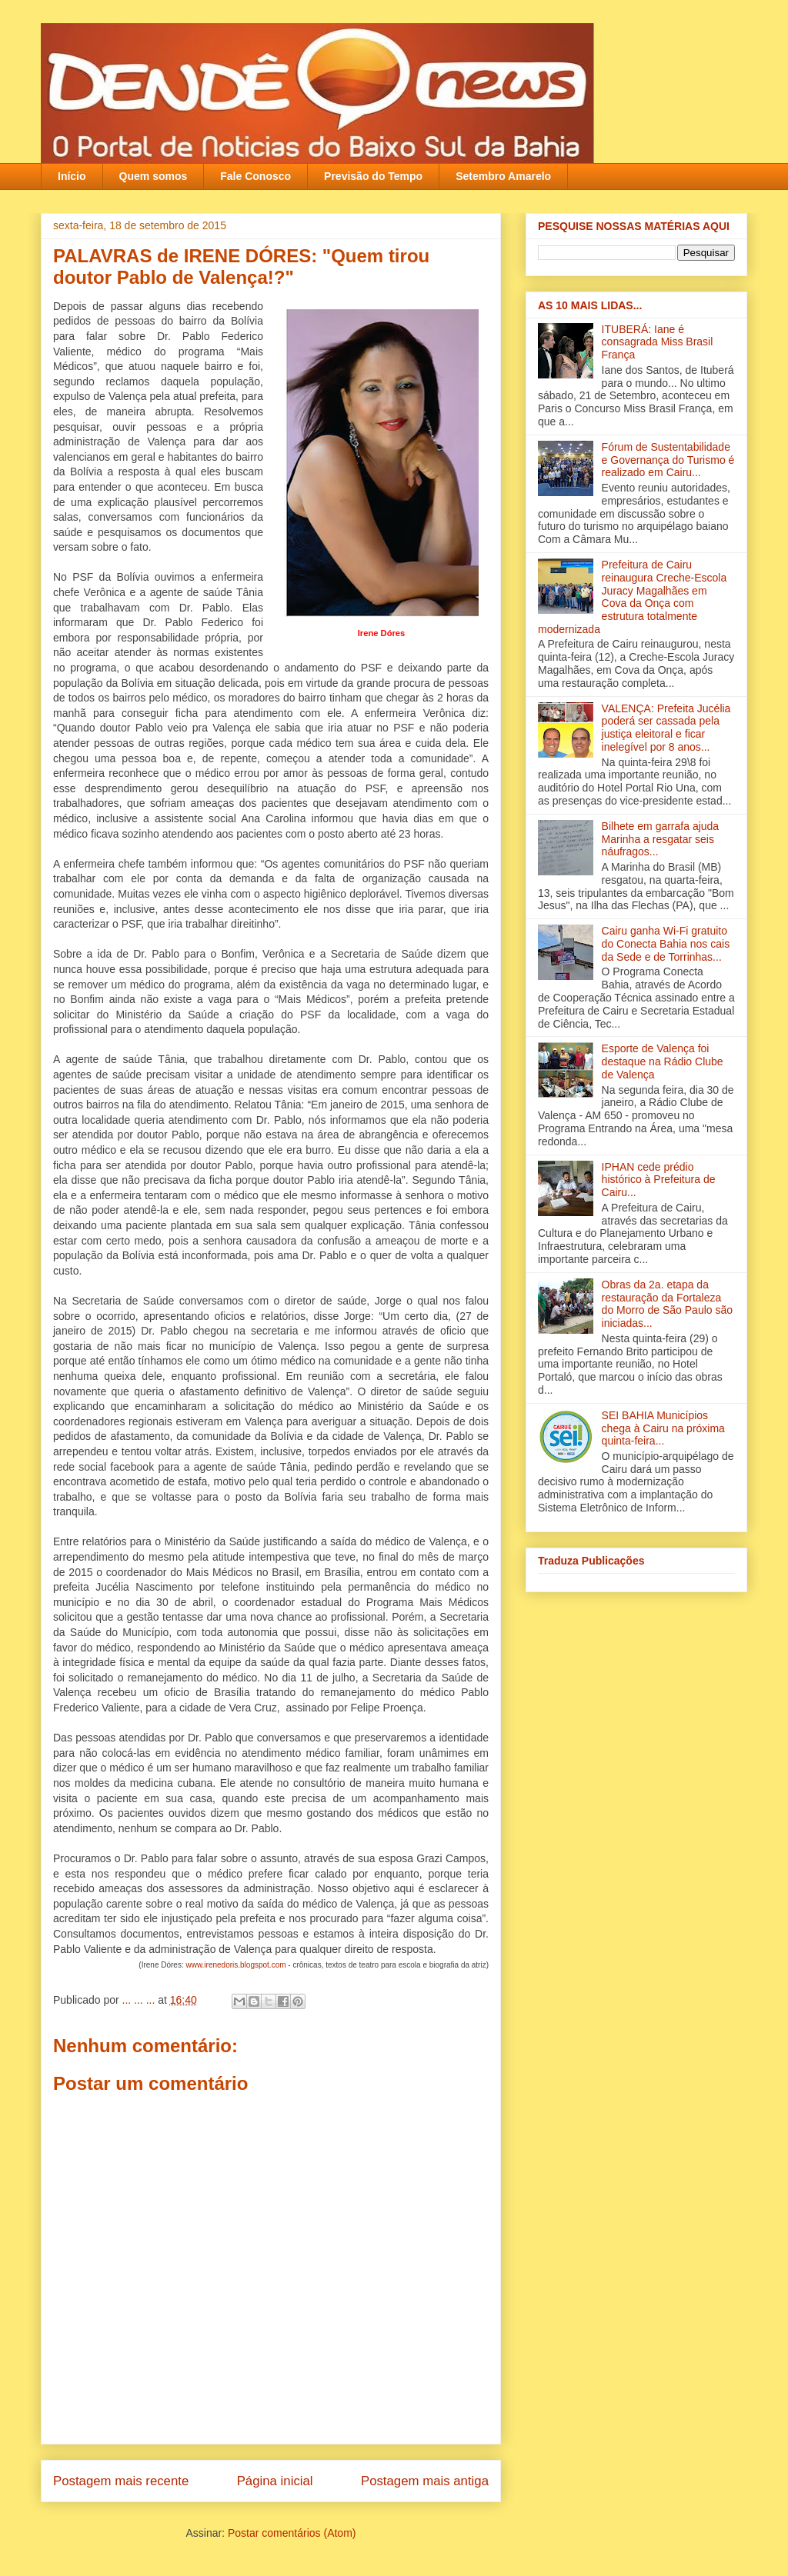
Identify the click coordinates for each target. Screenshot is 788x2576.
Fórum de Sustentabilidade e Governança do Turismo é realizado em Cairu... (668, 460)
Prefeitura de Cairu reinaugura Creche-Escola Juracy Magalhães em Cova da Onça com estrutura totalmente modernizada (632, 596)
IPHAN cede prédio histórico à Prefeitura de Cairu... (659, 1180)
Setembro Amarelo (503, 176)
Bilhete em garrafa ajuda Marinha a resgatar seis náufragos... (661, 839)
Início (72, 176)
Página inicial (275, 2481)
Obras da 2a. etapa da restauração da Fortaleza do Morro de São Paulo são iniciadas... (667, 1303)
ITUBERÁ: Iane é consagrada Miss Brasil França (657, 342)
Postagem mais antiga (425, 2481)
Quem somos (153, 176)
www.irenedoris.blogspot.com (235, 1965)
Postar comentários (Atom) (292, 2533)
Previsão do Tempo (373, 176)
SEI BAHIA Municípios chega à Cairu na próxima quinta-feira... (663, 1428)
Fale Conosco (255, 176)
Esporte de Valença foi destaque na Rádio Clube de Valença (662, 1061)
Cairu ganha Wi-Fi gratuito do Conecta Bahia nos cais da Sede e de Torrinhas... (666, 944)
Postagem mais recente (121, 2481)
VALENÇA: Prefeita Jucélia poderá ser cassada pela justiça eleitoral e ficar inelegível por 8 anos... (666, 727)
